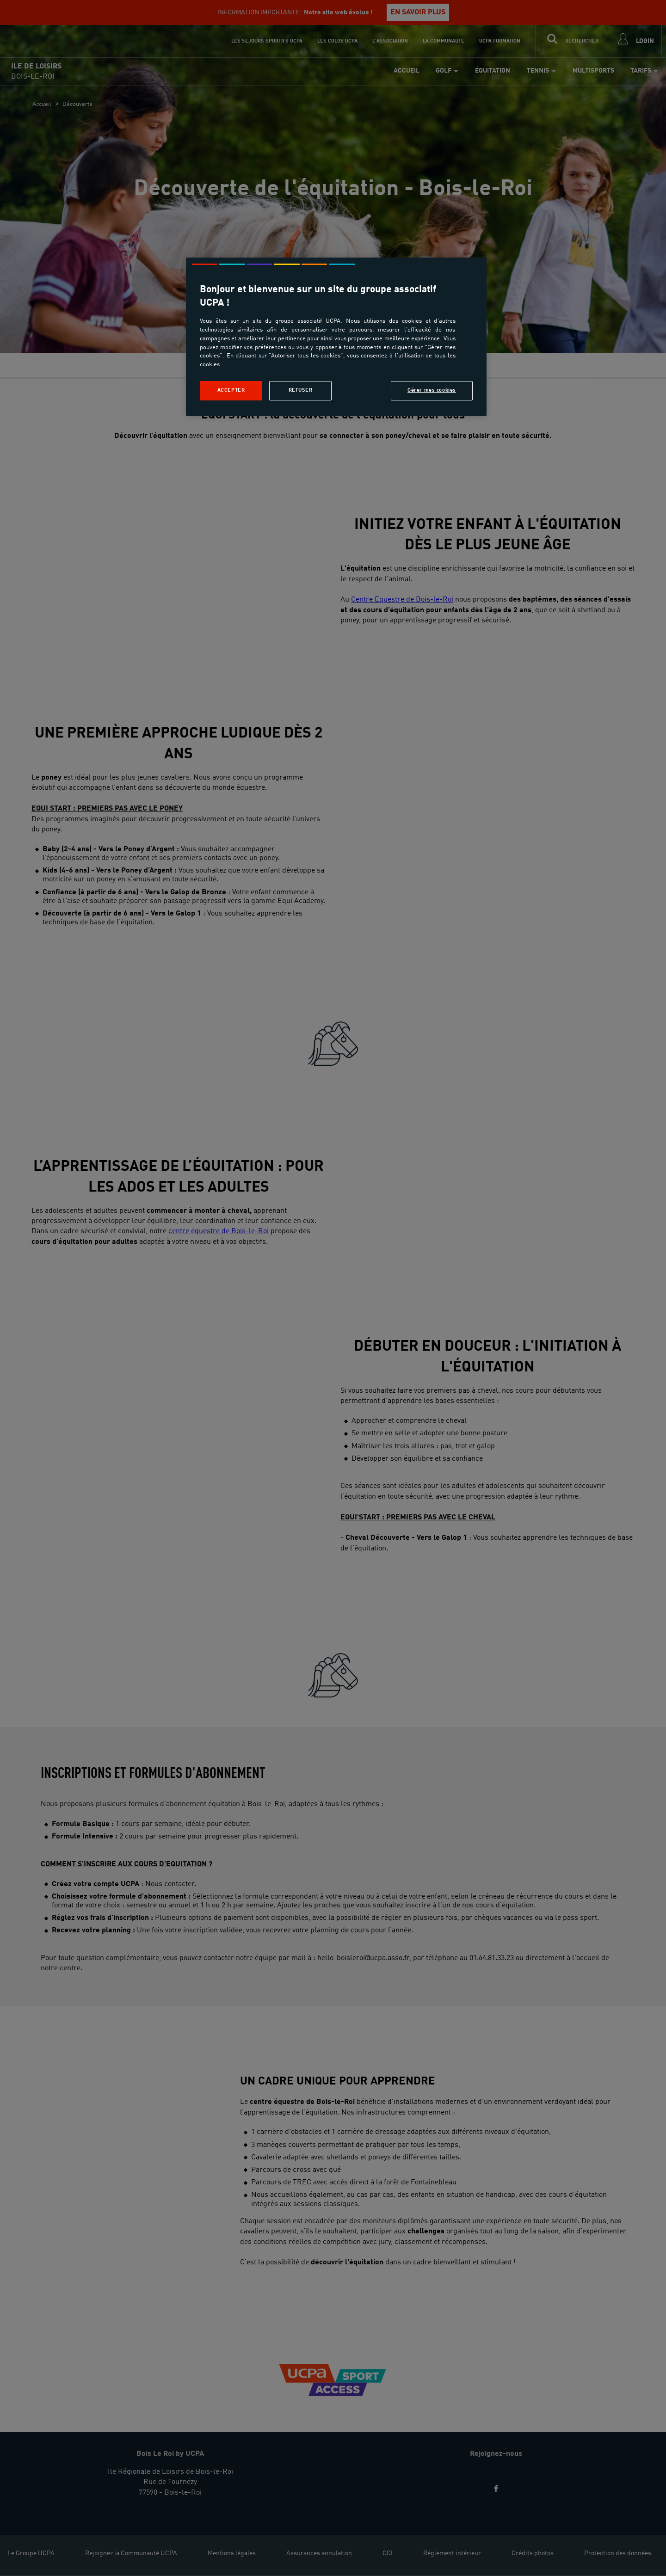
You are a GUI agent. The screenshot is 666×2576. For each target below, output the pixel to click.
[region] (336, 337)
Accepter (231, 390)
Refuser (301, 390)
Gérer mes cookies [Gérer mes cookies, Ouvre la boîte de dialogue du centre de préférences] (431, 390)
